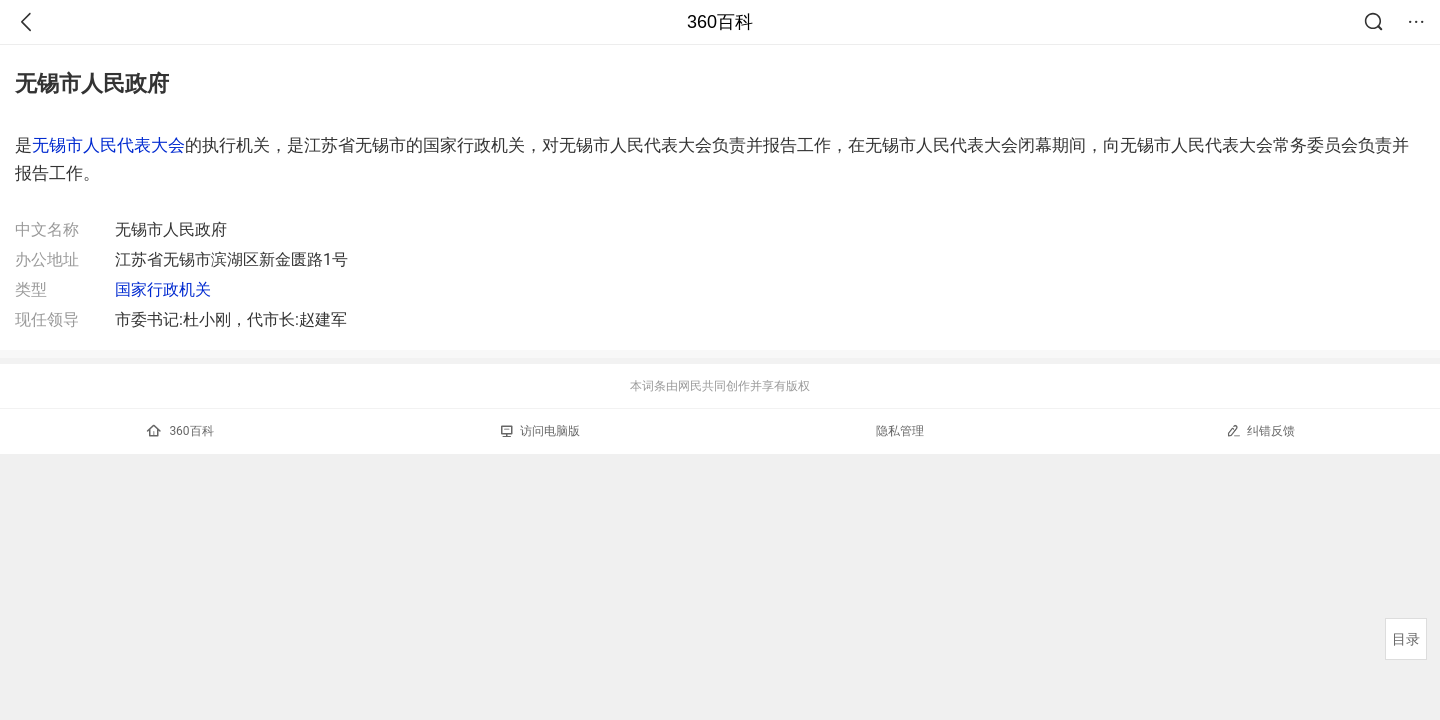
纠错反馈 (1260, 430)
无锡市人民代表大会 (108, 145)
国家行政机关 (163, 289)
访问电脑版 (540, 431)
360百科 (720, 22)
